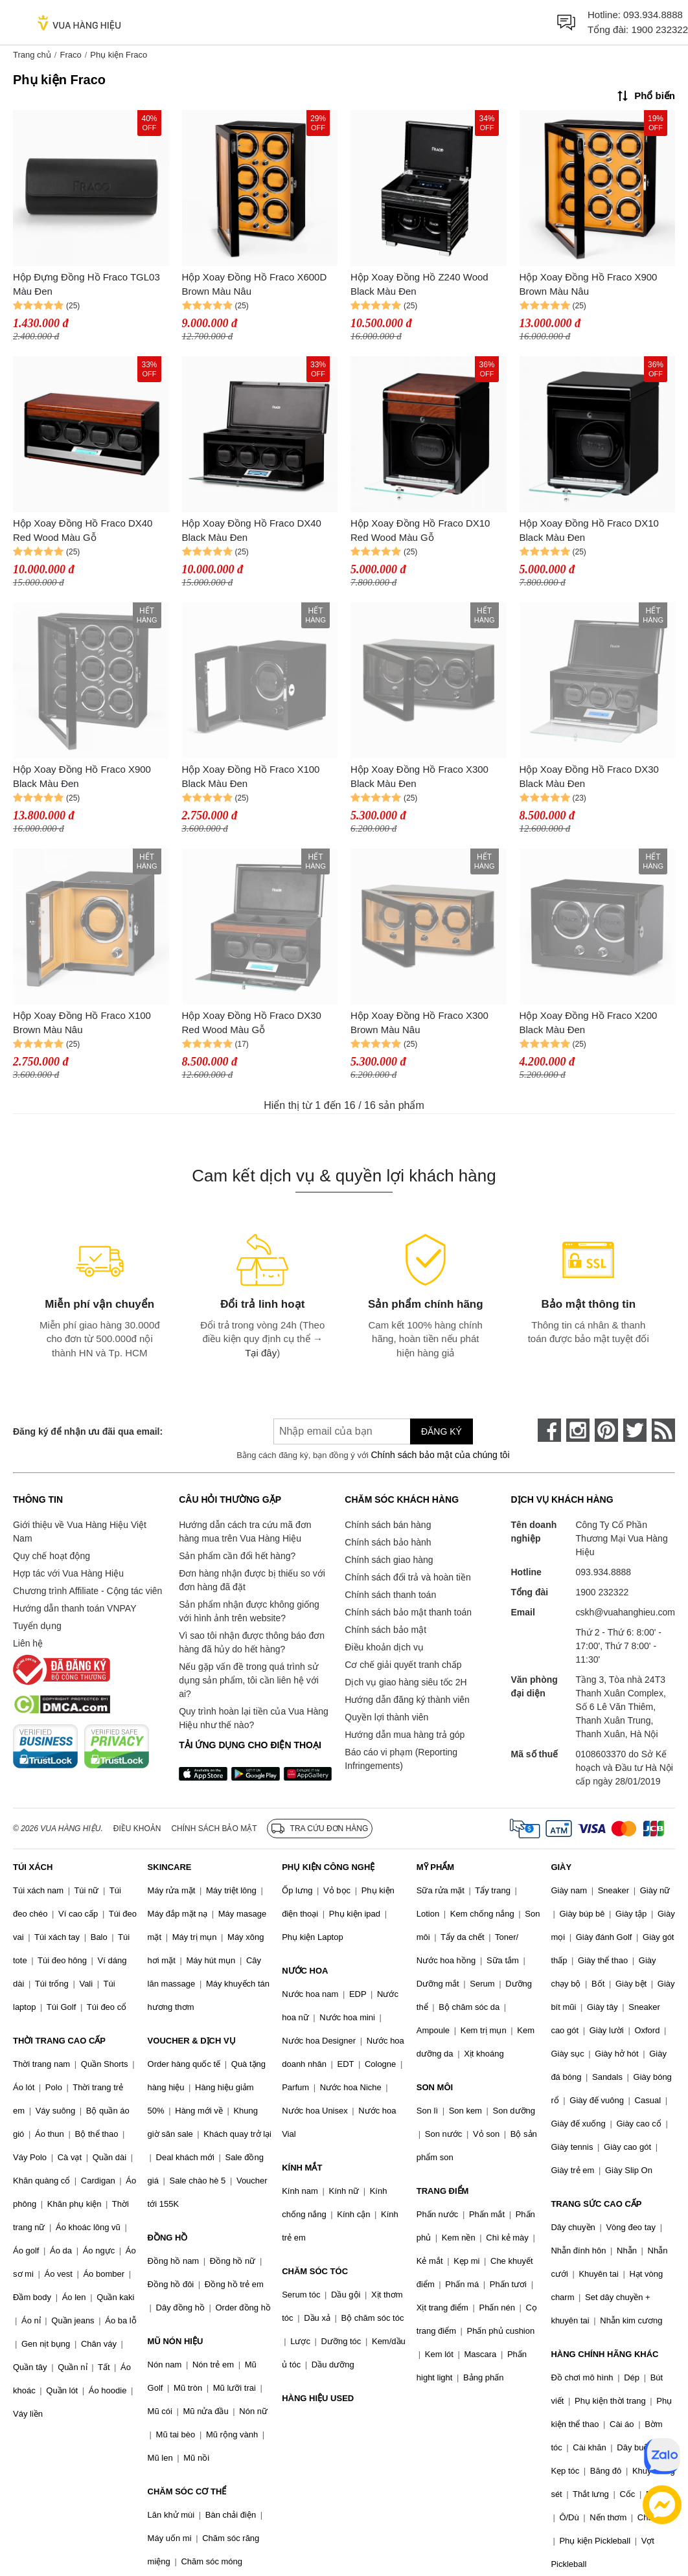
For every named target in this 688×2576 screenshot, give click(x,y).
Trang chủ (32, 55)
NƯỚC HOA (305, 1971)
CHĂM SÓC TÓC (315, 2271)
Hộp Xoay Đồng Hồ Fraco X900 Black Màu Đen (82, 777)
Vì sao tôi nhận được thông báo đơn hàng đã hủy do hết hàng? (252, 1642)
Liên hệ (28, 1643)
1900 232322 (659, 29)
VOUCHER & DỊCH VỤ (192, 2041)
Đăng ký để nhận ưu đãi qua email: (88, 1431)
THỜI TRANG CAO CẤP (59, 2041)
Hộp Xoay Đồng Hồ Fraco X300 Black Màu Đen (419, 777)
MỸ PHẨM (435, 1867)
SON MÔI (435, 2087)
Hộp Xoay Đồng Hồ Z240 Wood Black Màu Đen (419, 284)
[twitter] (635, 1430)
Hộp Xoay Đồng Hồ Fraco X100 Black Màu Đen (251, 777)
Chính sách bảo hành (388, 1542)
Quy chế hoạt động (51, 1556)
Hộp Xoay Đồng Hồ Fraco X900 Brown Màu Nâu (589, 284)
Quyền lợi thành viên (386, 1717)
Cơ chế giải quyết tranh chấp (403, 1664)
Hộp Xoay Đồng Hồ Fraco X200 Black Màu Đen (589, 1023)
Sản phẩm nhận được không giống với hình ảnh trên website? (249, 1611)
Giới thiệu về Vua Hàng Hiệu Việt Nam (79, 1532)
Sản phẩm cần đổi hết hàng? (237, 1556)
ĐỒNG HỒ (168, 2237)
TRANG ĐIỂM (443, 2191)
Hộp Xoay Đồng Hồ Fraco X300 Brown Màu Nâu (419, 1023)
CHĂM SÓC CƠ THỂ (187, 2491)
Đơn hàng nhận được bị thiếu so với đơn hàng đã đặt (252, 1580)
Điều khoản (137, 1828)
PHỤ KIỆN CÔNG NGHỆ (328, 1867)
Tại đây (261, 1352)
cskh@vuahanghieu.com (625, 1612)
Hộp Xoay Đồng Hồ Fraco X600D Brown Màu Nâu (254, 284)
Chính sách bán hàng (388, 1525)
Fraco (70, 55)
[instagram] (578, 1430)
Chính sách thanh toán (390, 1595)
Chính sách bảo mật (385, 1629)
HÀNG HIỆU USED (318, 2398)
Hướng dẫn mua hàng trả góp (404, 1734)
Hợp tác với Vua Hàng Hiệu (68, 1573)
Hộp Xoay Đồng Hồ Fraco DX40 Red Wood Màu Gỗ (82, 530)
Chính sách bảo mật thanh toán (408, 1612)
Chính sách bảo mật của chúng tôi (440, 1455)
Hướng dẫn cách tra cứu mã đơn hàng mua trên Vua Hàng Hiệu (245, 1532)
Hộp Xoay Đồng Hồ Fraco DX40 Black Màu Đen (251, 530)
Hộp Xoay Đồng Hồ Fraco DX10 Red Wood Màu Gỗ (420, 530)
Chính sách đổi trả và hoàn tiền (407, 1577)
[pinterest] (606, 1430)
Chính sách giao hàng (389, 1560)
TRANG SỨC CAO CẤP (596, 2204)
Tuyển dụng (37, 1626)
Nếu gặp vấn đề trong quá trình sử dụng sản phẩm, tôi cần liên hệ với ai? (249, 1680)
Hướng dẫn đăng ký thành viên (407, 1699)
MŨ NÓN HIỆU (175, 2341)
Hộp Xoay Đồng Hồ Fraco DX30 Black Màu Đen (589, 777)
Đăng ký (441, 1431)
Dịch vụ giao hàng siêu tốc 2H (405, 1682)
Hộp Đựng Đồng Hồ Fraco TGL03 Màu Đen (86, 284)
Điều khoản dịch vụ (384, 1647)
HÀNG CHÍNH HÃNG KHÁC (604, 2354)
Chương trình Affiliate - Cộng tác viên (87, 1591)
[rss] (663, 1430)
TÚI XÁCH (32, 1867)
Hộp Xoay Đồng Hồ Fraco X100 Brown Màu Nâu (82, 1023)
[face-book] (549, 1430)
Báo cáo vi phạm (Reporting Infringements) (401, 1759)
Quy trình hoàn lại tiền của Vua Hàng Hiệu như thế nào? (253, 1718)
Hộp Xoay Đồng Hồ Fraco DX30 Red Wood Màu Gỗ (251, 1023)
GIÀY (561, 1867)
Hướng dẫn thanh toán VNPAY (74, 1608)
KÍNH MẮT (302, 2167)
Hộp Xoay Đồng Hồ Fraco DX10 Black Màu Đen (589, 530)
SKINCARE (170, 1867)
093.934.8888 (653, 14)
